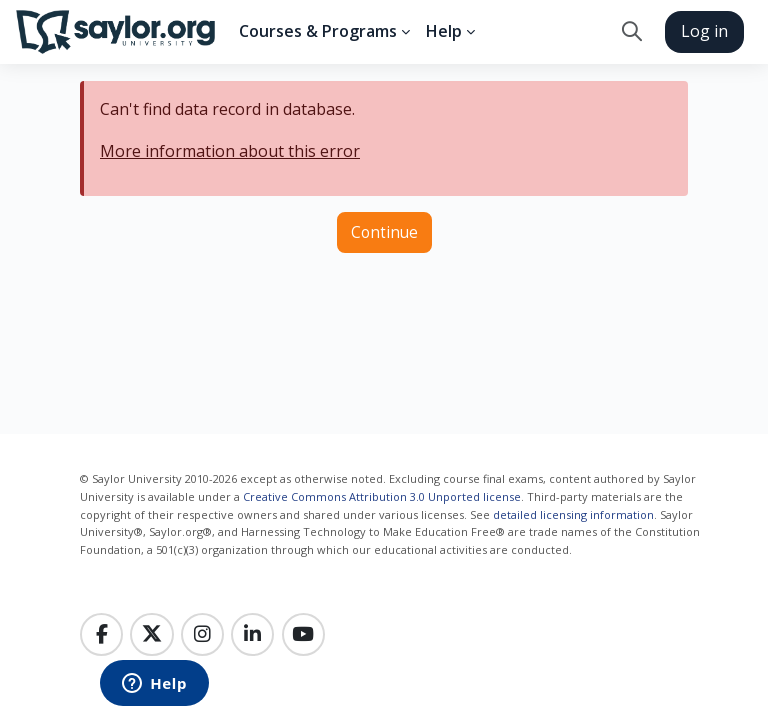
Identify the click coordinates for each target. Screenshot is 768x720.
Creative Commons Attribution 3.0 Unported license (382, 496)
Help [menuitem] (444, 31)
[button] (631, 32)
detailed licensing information (573, 514)
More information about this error (230, 151)
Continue (384, 232)
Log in (704, 31)
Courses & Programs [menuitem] (318, 31)
